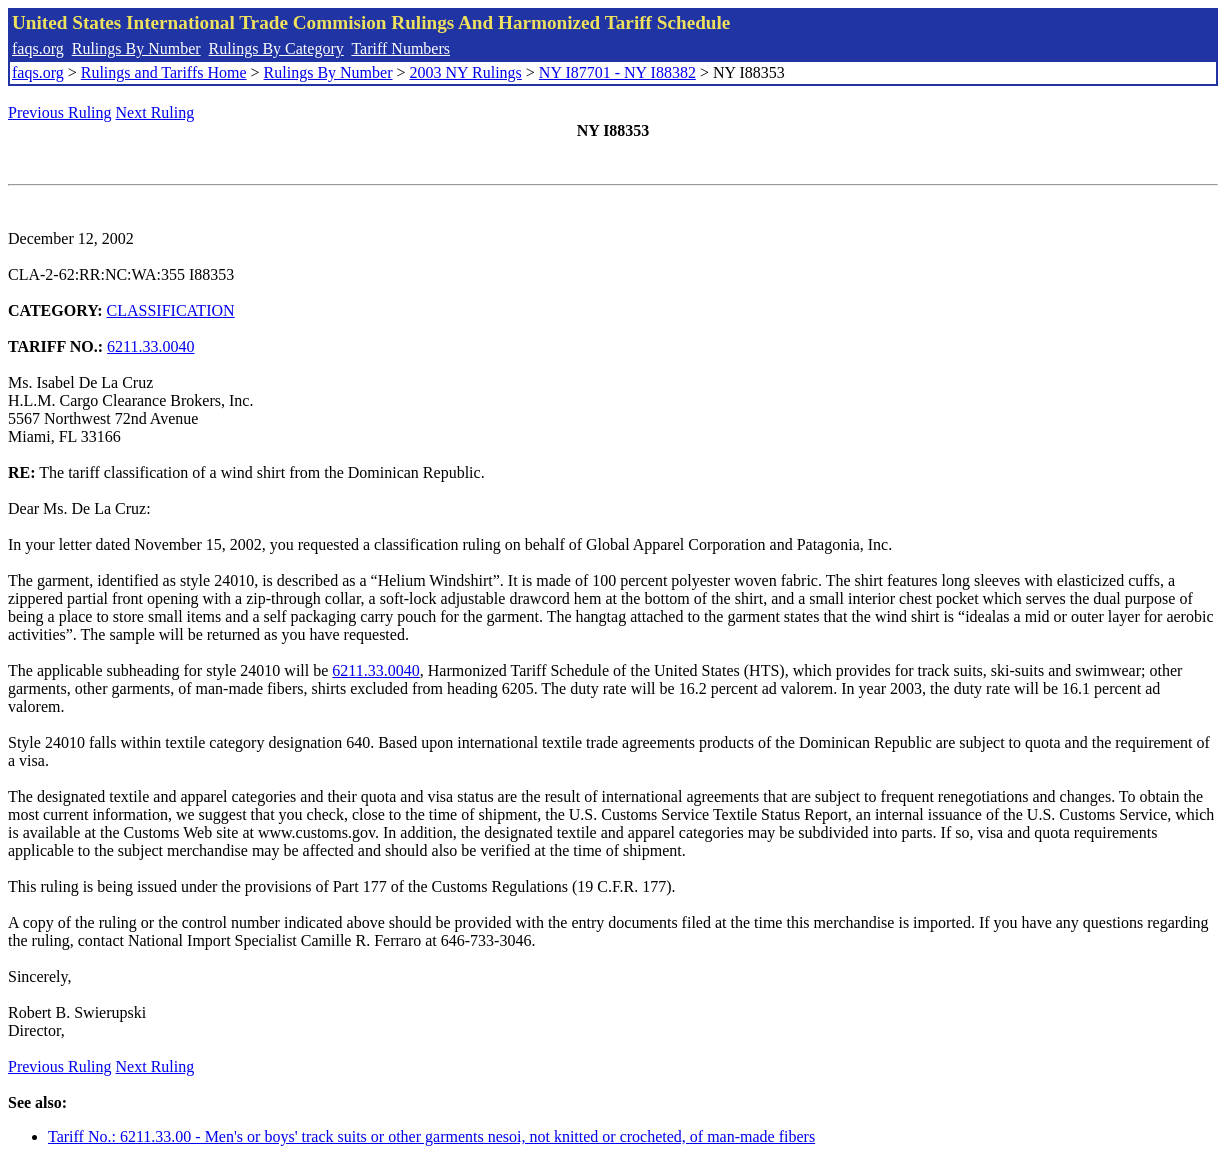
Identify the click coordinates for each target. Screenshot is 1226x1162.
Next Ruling (155, 112)
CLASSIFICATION (171, 310)
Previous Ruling (60, 112)
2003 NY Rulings (466, 72)
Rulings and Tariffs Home (164, 72)
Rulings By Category (276, 48)
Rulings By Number (136, 48)
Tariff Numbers (400, 48)
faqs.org (38, 48)
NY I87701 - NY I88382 (617, 72)
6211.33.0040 (150, 346)
